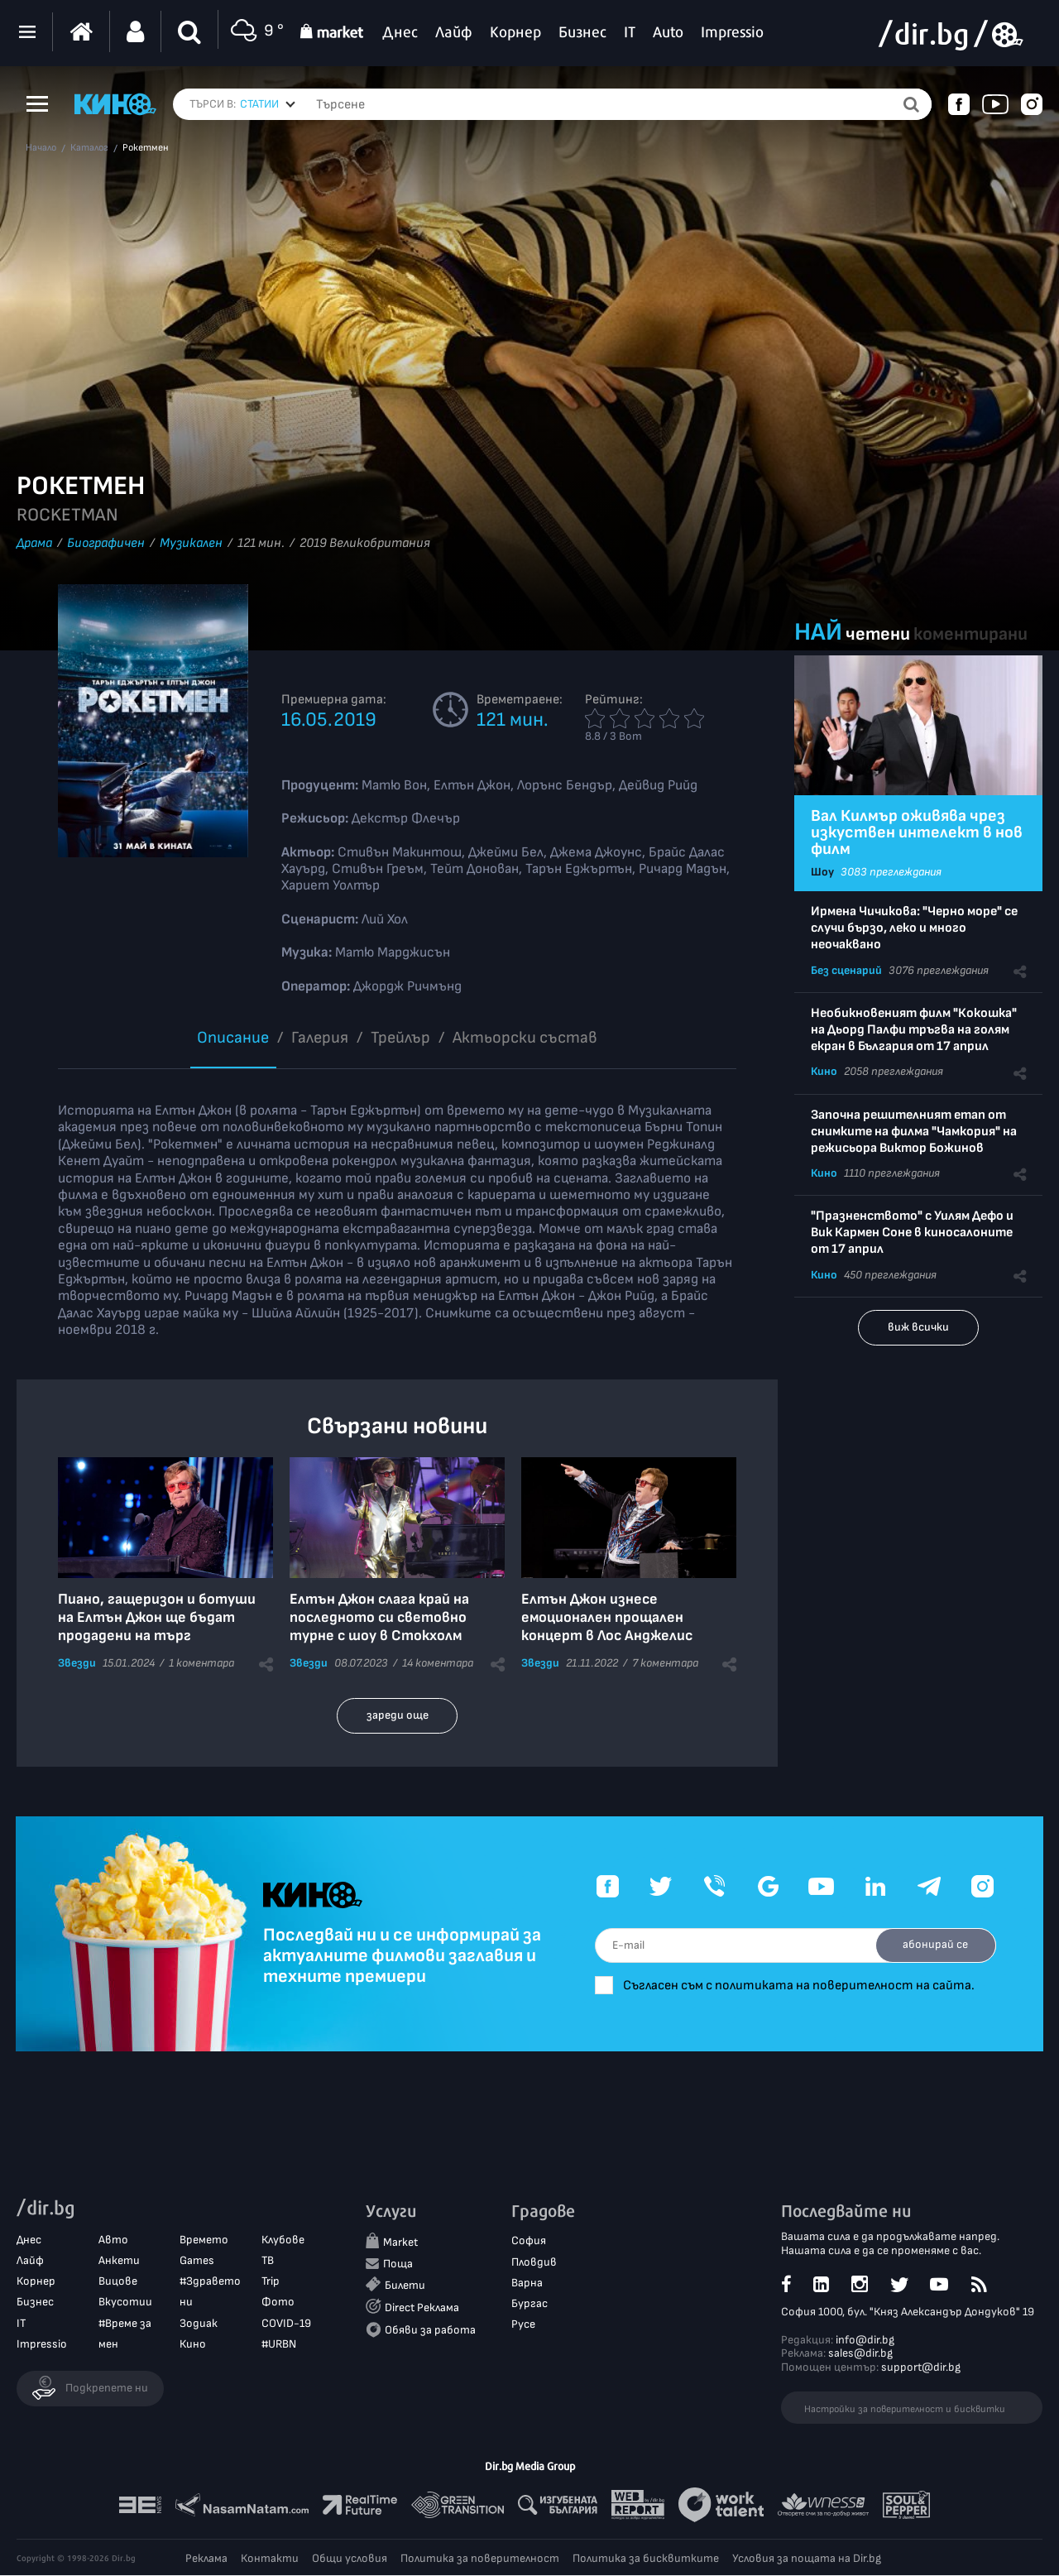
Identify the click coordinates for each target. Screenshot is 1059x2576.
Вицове (117, 2282)
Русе (523, 2325)
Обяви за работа (430, 2331)
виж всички (918, 1327)
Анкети (119, 2261)
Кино (824, 1071)
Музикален (191, 543)
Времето (204, 2240)
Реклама (206, 2559)
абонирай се (933, 1944)
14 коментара (437, 1663)
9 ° (255, 32)
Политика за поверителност (479, 2559)
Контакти (270, 2559)
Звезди (77, 1663)
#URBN (278, 2344)
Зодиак (199, 2323)
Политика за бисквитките (646, 2559)
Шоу (822, 872)
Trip (270, 2282)
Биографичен (106, 543)
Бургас (529, 2304)
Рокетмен (145, 148)
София (528, 2241)
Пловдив (534, 2262)
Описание (233, 1038)
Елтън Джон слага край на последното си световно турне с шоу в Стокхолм (379, 1617)
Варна (527, 2283)
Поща (398, 2264)
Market (400, 2243)
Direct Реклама (422, 2308)
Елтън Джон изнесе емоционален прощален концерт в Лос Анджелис (606, 1617)
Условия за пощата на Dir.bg (806, 2559)
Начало (41, 148)
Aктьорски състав (525, 1038)
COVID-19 (286, 2323)
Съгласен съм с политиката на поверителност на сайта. (809, 1985)
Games (197, 2261)
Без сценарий (846, 970)
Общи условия (349, 2559)
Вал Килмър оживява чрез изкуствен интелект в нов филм (917, 832)
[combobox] (267, 104)
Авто (113, 2240)
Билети (405, 2286)
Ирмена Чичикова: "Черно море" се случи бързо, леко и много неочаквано (914, 928)
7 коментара (665, 1663)
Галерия (319, 1038)
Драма (34, 543)
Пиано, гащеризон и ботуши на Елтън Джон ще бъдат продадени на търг (157, 1617)
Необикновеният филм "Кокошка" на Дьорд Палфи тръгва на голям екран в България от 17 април (914, 1029)
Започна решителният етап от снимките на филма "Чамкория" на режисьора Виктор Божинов (914, 1131)
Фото (278, 2302)
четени (878, 634)
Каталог (89, 148)
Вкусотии (125, 2302)
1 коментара (201, 1663)
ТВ (267, 2261)
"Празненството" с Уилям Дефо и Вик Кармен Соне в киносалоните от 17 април (912, 1232)
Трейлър (400, 1038)
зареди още (398, 1715)
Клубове (282, 2240)
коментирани (970, 634)
